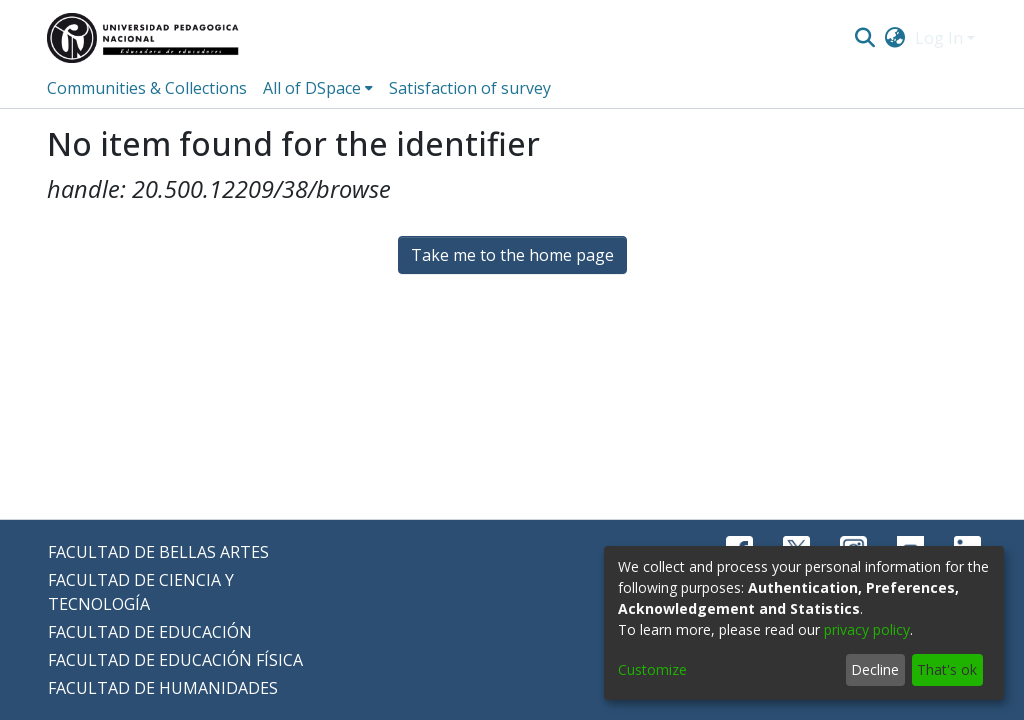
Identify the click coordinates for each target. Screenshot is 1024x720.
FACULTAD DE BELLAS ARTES (158, 552)
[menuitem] (895, 38)
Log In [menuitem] (939, 38)
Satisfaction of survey (470, 88)
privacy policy (867, 629)
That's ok (947, 669)
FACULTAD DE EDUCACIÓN (150, 632)
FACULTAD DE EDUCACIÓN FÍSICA (175, 660)
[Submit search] (864, 38)
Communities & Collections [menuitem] (147, 88)
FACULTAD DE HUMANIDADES (163, 688)
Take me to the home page (512, 255)
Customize (652, 669)
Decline (875, 669)
